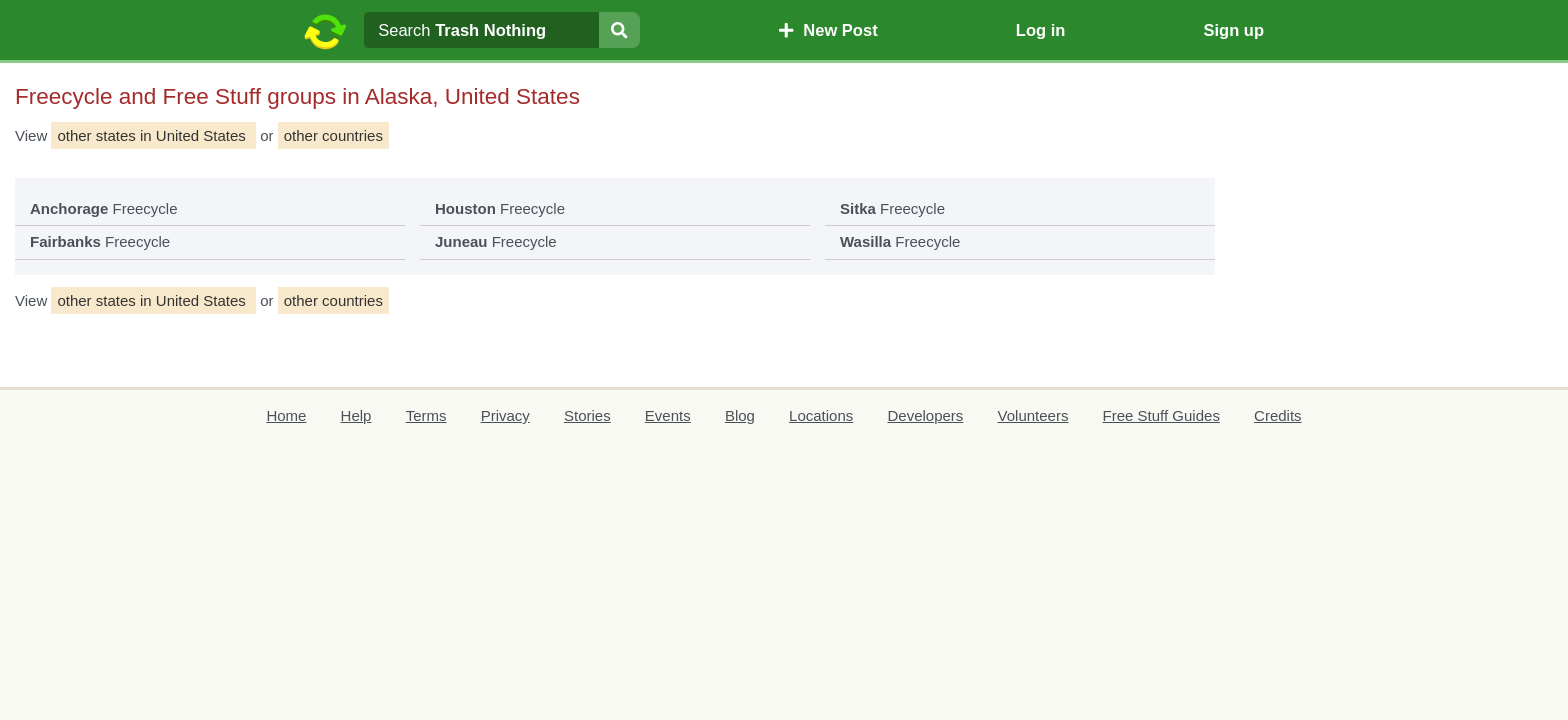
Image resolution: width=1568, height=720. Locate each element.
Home (286, 415)
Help (356, 415)
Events (668, 415)
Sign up (1233, 30)
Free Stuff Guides (1161, 415)
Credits (1278, 415)
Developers (925, 415)
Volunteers (1033, 415)
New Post (828, 30)
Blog (740, 415)
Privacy (505, 415)
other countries (333, 135)
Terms (426, 415)
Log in (1040, 30)
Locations (821, 415)
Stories (587, 415)
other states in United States (153, 135)
